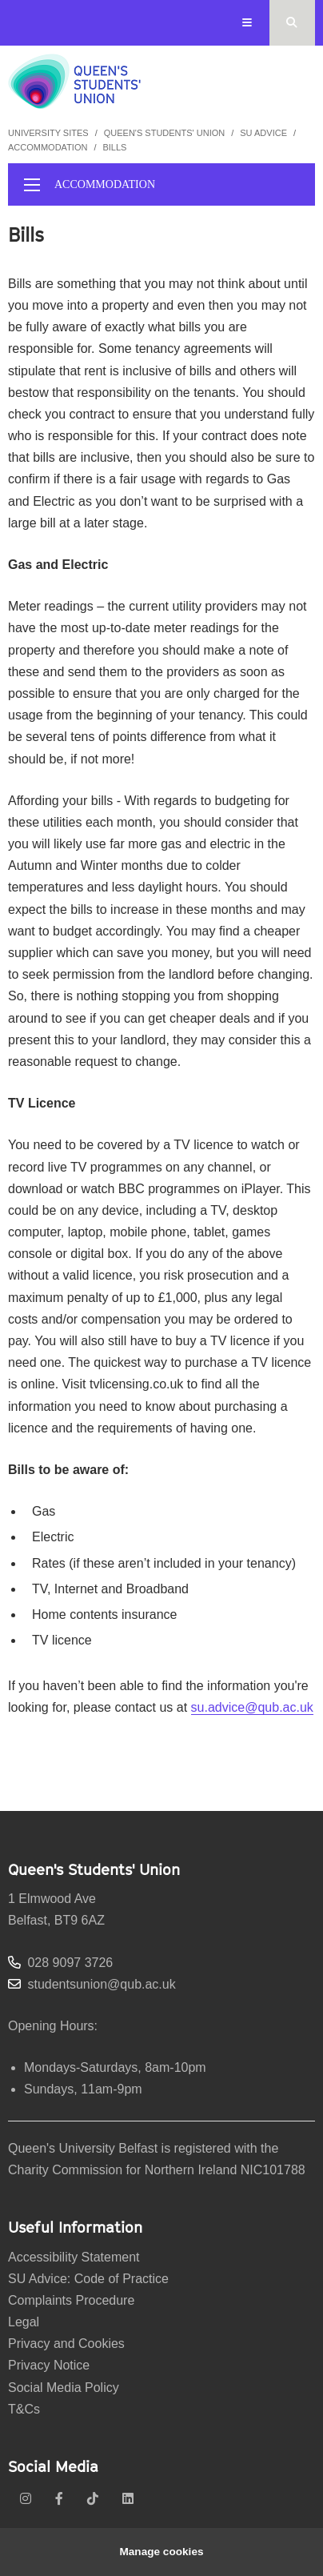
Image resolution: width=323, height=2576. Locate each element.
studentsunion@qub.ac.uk (101, 1984)
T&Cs (24, 2409)
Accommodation (47, 147)
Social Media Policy (63, 2387)
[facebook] (59, 2499)
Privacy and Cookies (66, 2343)
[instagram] (25, 2499)
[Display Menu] (247, 23)
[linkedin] (128, 2499)
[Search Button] (292, 23)
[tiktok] (92, 2499)
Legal (23, 2322)
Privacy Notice (49, 2365)
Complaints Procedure (71, 2300)
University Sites (48, 133)
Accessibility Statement (74, 2257)
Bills (114, 147)
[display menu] (32, 184)
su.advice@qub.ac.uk (252, 1707)
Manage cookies (161, 2552)
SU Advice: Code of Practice (88, 2279)
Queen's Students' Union (164, 133)
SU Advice (263, 133)
